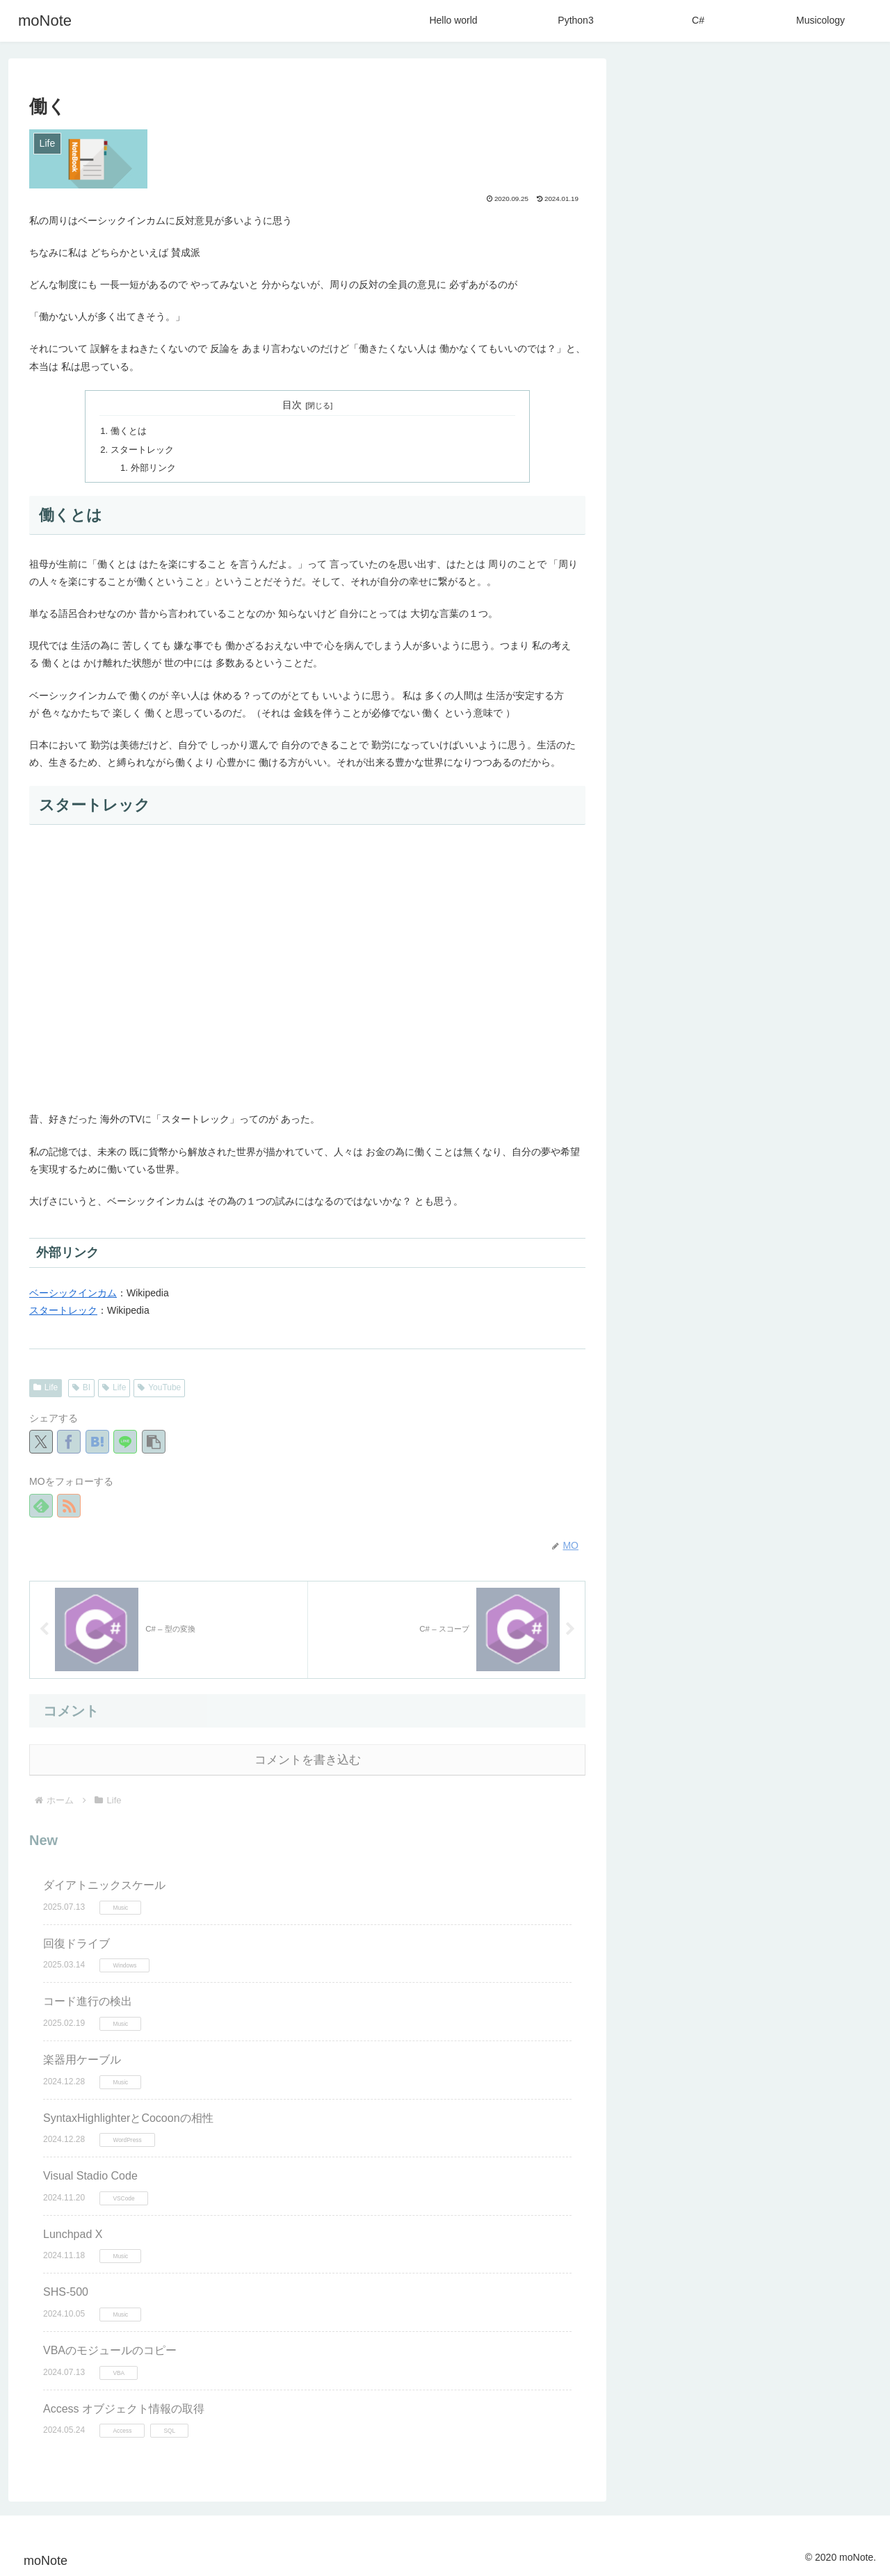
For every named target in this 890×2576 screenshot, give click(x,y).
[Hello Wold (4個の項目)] (669, 1295)
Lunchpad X (72, 2233)
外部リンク (152, 465)
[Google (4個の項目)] (732, 1295)
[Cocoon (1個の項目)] (792, 1365)
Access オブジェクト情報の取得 (123, 2407)
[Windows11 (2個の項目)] (787, 1318)
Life (45, 1385)
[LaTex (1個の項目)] (731, 1365)
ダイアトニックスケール (104, 1884)
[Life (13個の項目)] (771, 1248)
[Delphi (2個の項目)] (835, 1342)
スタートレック (141, 448)
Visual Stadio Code (90, 2174)
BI (81, 1385)
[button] (153, 1439)
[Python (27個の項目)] (666, 1248)
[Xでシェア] (41, 1439)
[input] (751, 94)
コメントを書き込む (307, 1758)
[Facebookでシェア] (69, 1439)
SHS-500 (65, 2290)
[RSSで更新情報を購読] (69, 1503)
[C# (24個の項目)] (722, 1248)
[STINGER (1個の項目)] (785, 1388)
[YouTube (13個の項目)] (832, 1248)
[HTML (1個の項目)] (661, 1388)
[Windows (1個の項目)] (669, 1365)
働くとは (128, 430)
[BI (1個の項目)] (846, 1365)
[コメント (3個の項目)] (836, 1295)
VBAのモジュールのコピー (110, 2349)
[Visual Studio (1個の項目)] (751, 1412)
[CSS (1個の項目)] (843, 1388)
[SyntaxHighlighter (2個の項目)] (751, 1342)
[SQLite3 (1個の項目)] (719, 1388)
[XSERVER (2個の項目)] (667, 1318)
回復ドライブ (76, 1942)
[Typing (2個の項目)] (666, 1342)
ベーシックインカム (73, 1290)
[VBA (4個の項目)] (782, 1295)
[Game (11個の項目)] (734, 1272)
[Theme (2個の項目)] (727, 1318)
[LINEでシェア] (125, 1439)
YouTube (159, 1385)
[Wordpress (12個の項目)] (670, 1272)
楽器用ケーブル (82, 2058)
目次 (292, 404)
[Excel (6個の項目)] (788, 1272)
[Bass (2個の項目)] (845, 1318)
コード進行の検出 (87, 2000)
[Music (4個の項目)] (840, 1272)
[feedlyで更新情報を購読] (41, 1503)
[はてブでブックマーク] (97, 1439)
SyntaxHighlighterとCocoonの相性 (128, 2116)
